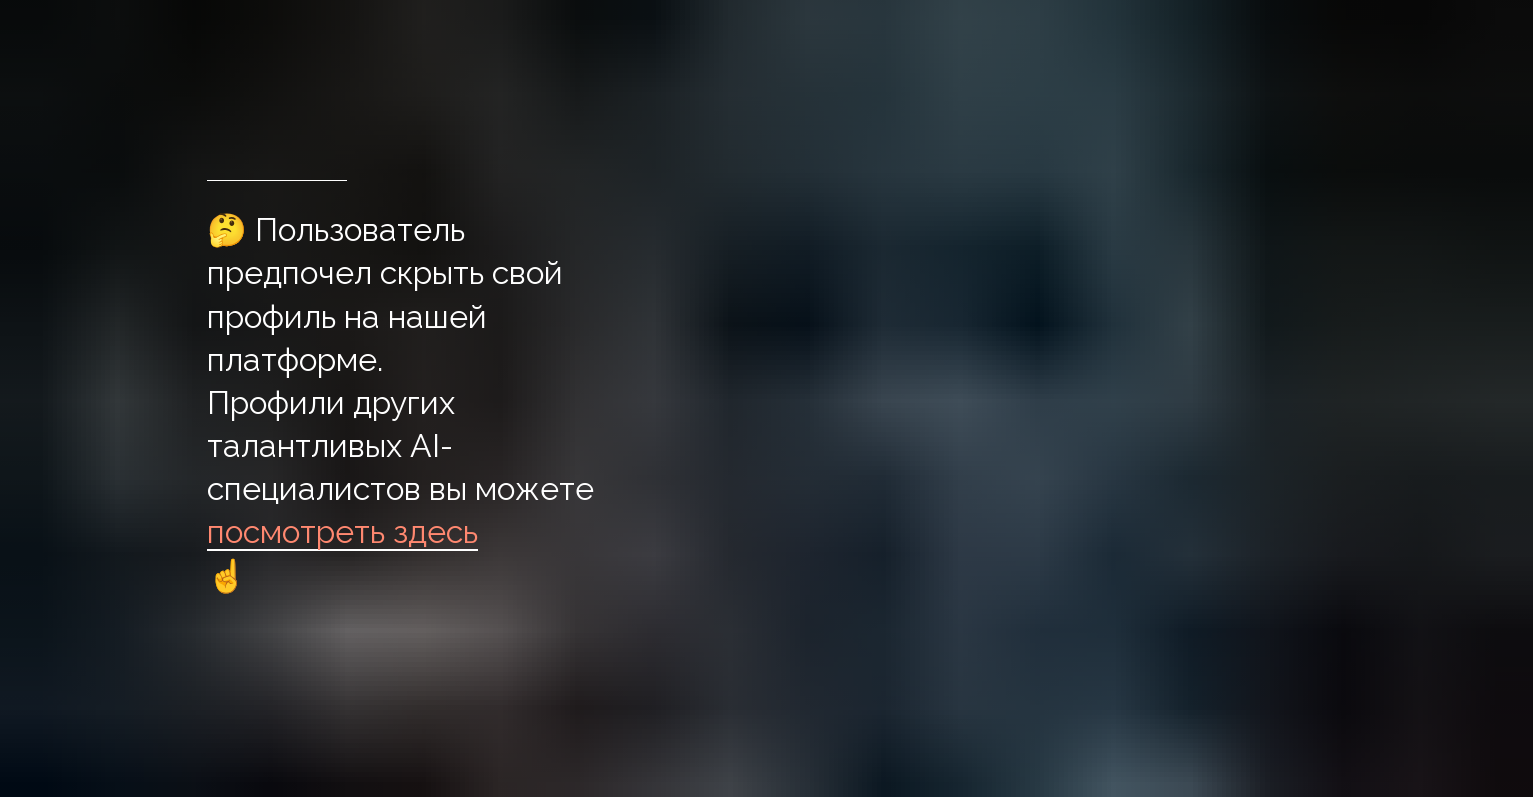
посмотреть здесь (342, 531)
